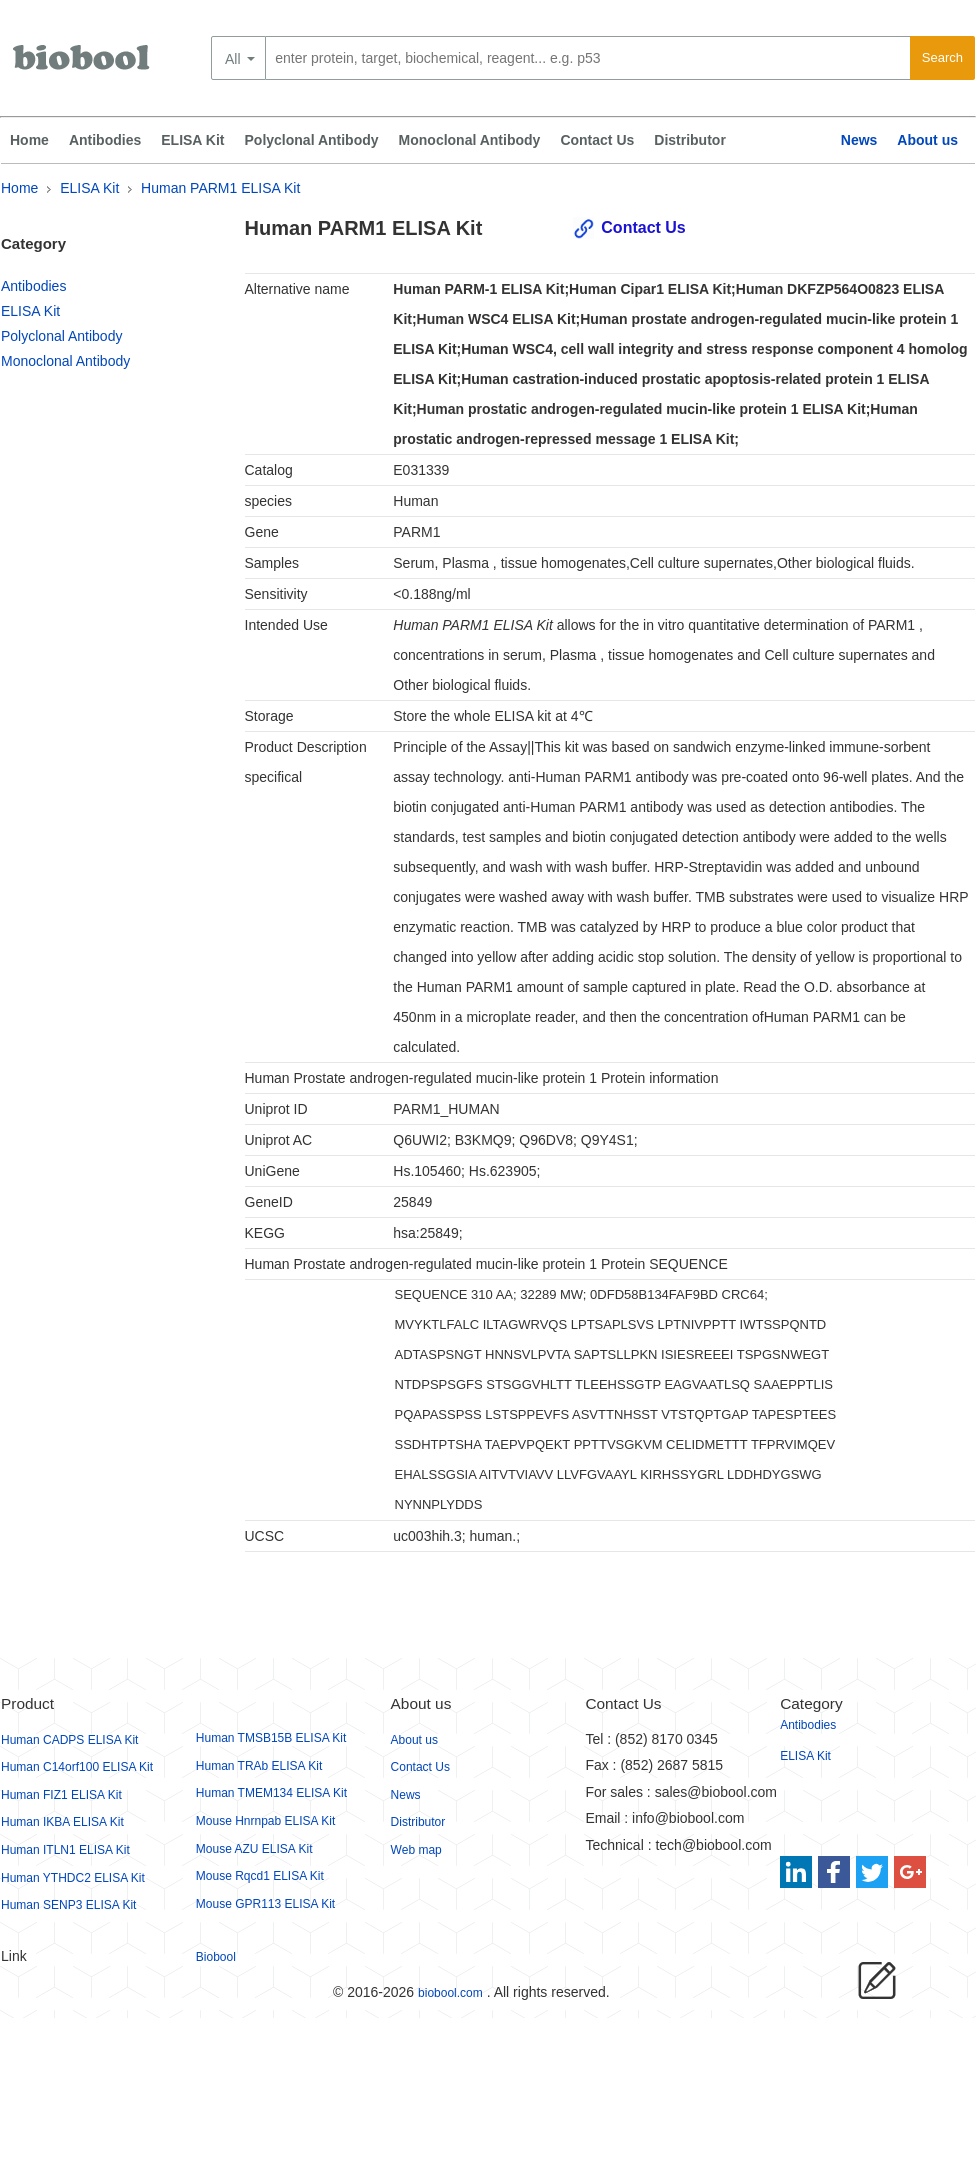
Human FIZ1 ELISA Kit (61, 1795)
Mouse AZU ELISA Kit (254, 1849)
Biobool (216, 1957)
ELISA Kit (192, 140)
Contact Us (597, 140)
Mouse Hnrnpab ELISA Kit (265, 1821)
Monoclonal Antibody (470, 140)
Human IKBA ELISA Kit (62, 1822)
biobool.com (450, 1993)
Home (29, 140)
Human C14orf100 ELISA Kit (77, 1767)
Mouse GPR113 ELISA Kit (265, 1904)
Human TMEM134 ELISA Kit (271, 1793)
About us (927, 140)
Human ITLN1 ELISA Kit (65, 1850)
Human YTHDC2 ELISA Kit (73, 1878)
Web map (416, 1850)
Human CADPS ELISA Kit (69, 1740)
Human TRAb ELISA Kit (259, 1766)
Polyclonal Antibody (312, 140)
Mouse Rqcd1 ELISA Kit (260, 1876)
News (859, 140)
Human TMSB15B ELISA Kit (271, 1738)
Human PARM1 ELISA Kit (220, 188)
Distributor (690, 140)
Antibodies (105, 140)
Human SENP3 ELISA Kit (68, 1905)
